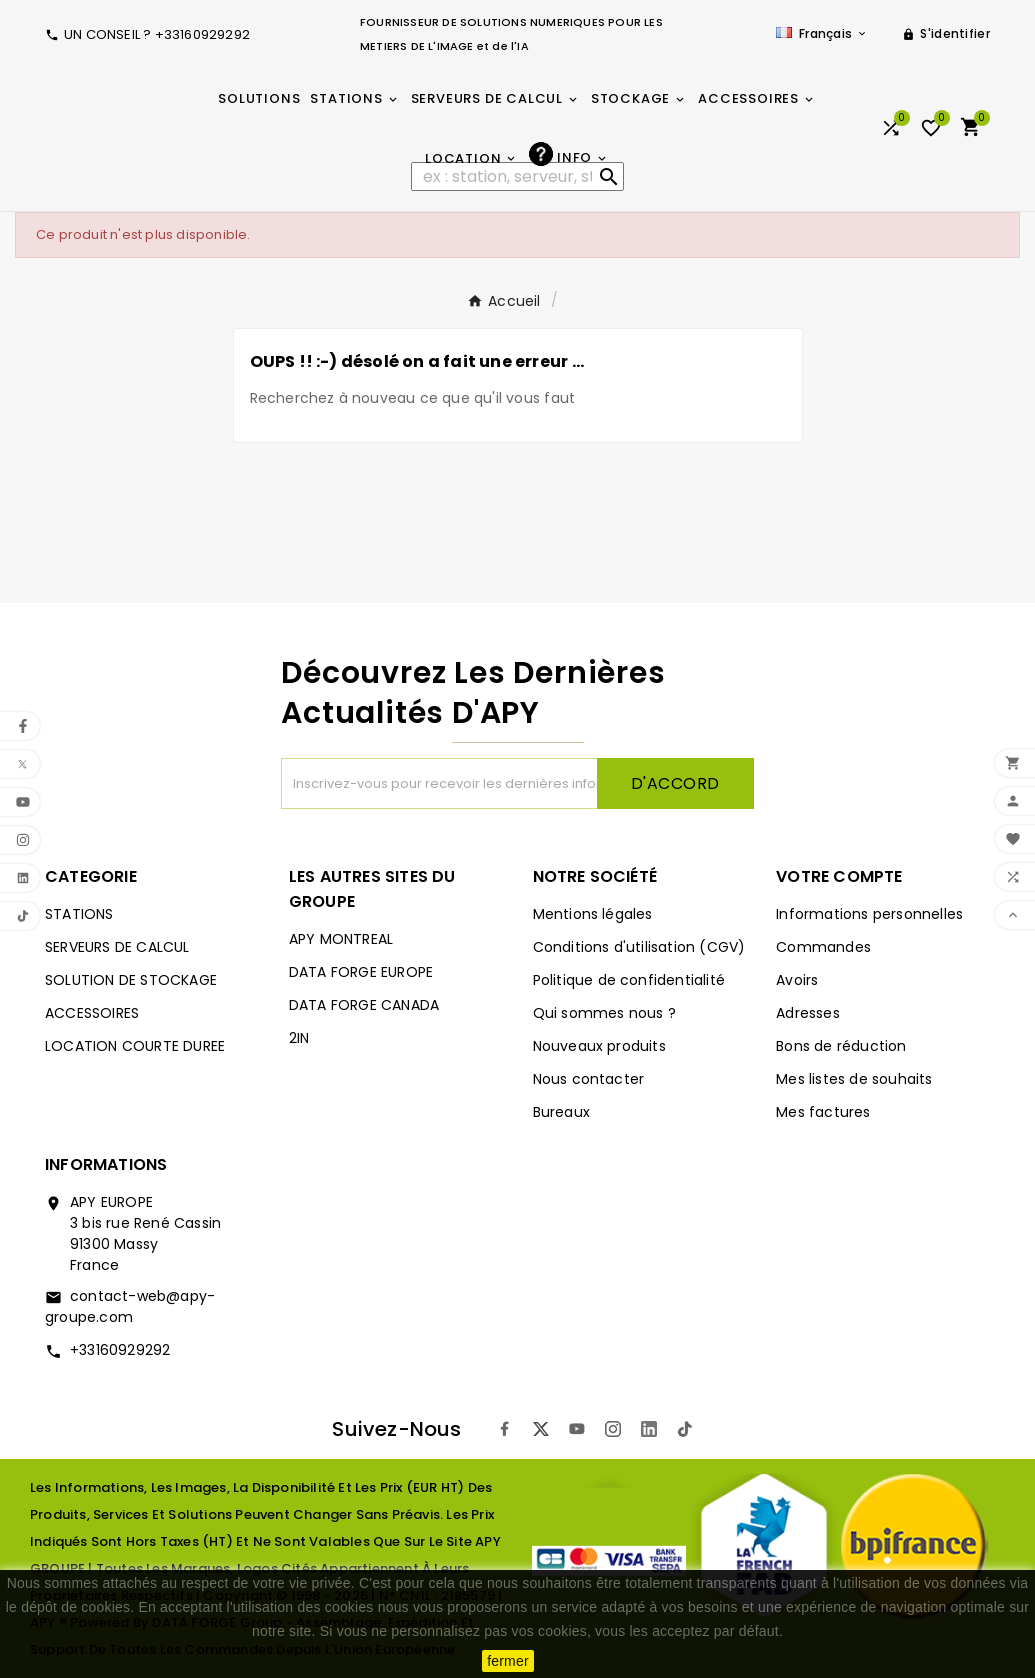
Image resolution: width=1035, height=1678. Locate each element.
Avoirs (797, 980)
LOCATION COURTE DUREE (135, 1046)
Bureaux (561, 1112)
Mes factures (823, 1112)
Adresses (808, 1013)
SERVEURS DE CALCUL (117, 947)
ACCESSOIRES (92, 1013)
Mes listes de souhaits (854, 1079)
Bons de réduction (841, 1046)
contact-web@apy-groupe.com (130, 1306)
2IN (299, 1038)
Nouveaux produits (599, 1046)
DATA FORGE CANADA (364, 1005)
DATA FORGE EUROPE (361, 972)
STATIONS (79, 914)
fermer (508, 1661)
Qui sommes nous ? (604, 1013)
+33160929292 (120, 1350)
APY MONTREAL (341, 939)
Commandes (823, 947)
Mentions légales (593, 914)
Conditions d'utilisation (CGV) (639, 947)
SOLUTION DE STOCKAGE (131, 980)
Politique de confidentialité (629, 980)
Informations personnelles (869, 914)
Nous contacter (589, 1079)
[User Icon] (946, 34)
